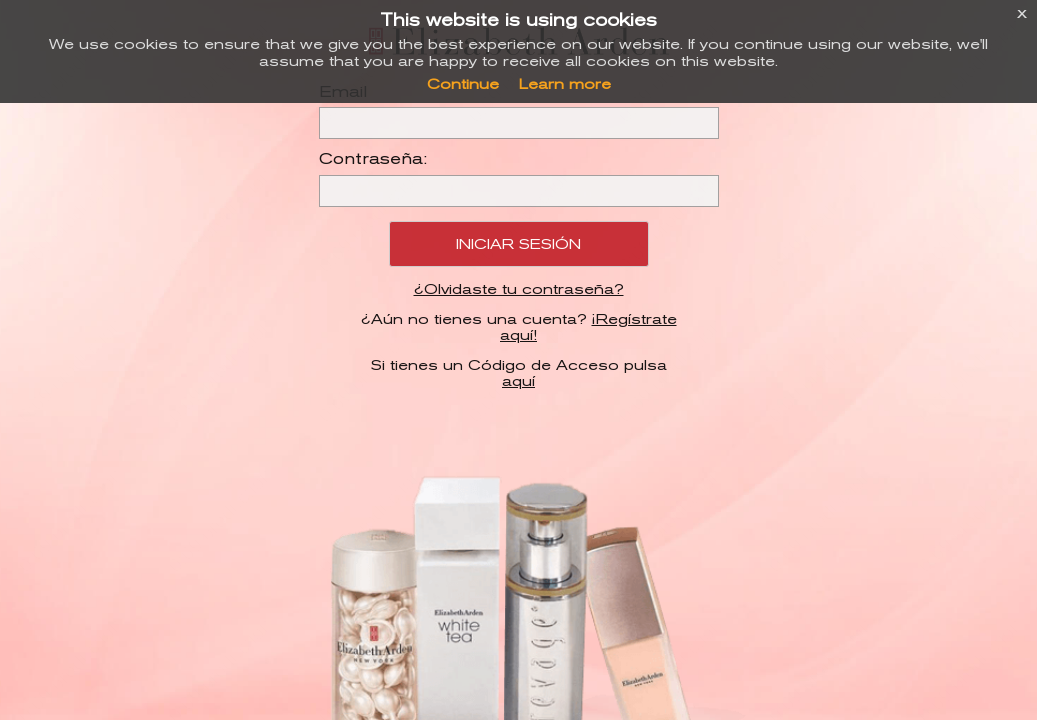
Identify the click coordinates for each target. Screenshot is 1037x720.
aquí (518, 381)
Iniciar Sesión (518, 244)
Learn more (565, 84)
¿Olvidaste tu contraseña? (519, 289)
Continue (463, 84)
